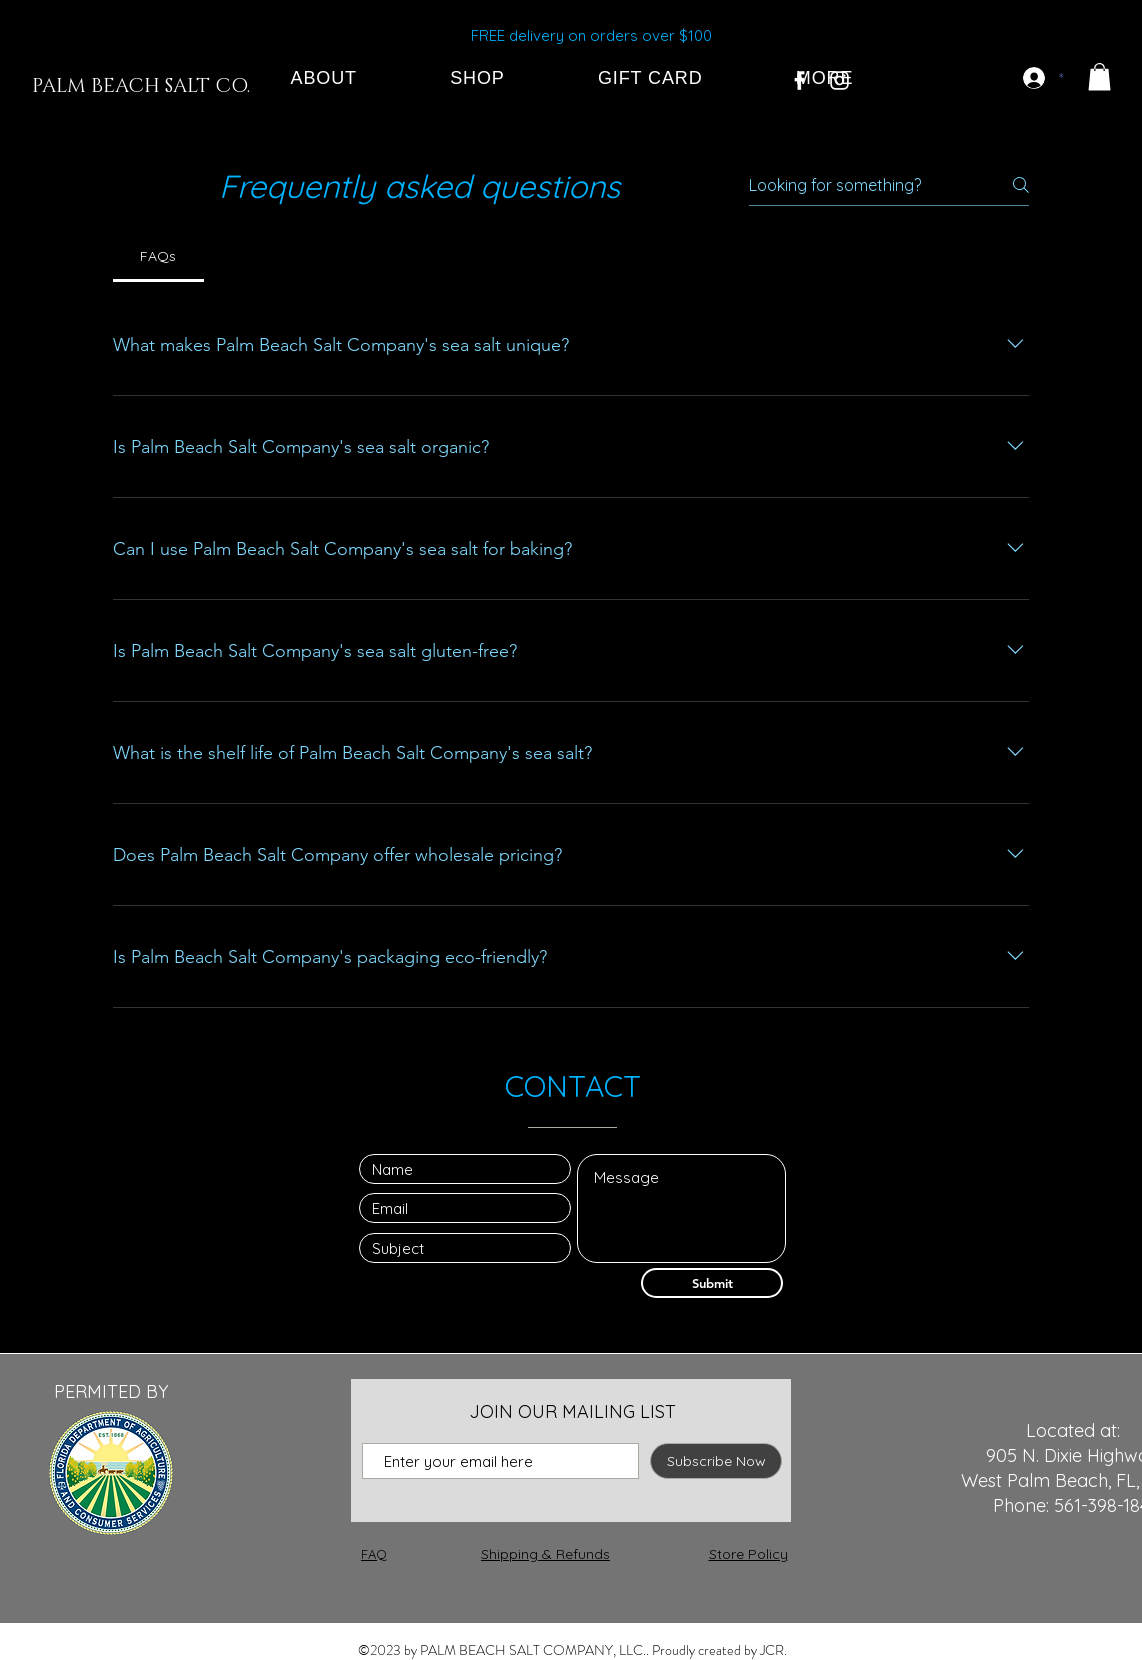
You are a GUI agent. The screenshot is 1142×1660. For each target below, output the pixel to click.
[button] (1099, 76)
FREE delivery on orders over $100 (591, 35)
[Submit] (712, 1283)
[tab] (158, 256)
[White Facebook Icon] (799, 80)
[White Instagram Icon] (839, 80)
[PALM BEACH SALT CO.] (141, 86)
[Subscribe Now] (716, 1461)
